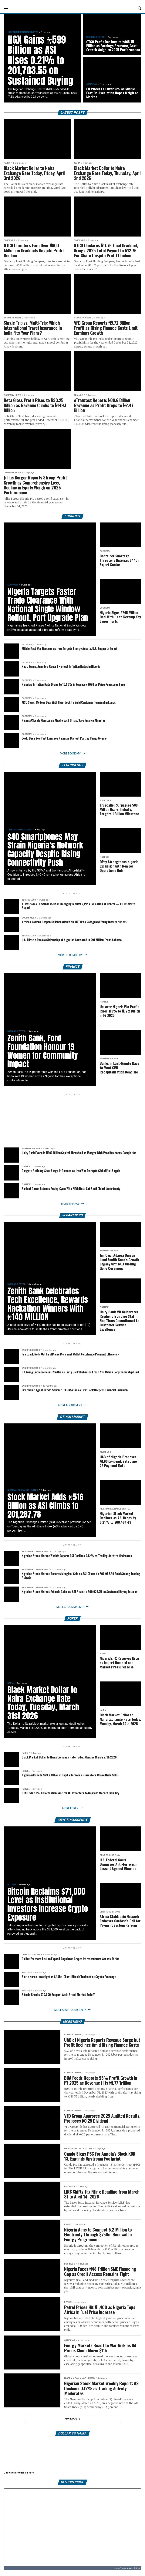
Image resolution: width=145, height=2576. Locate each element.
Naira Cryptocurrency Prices (127, 2568)
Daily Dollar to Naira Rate (19, 2472)
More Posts (72, 2418)
